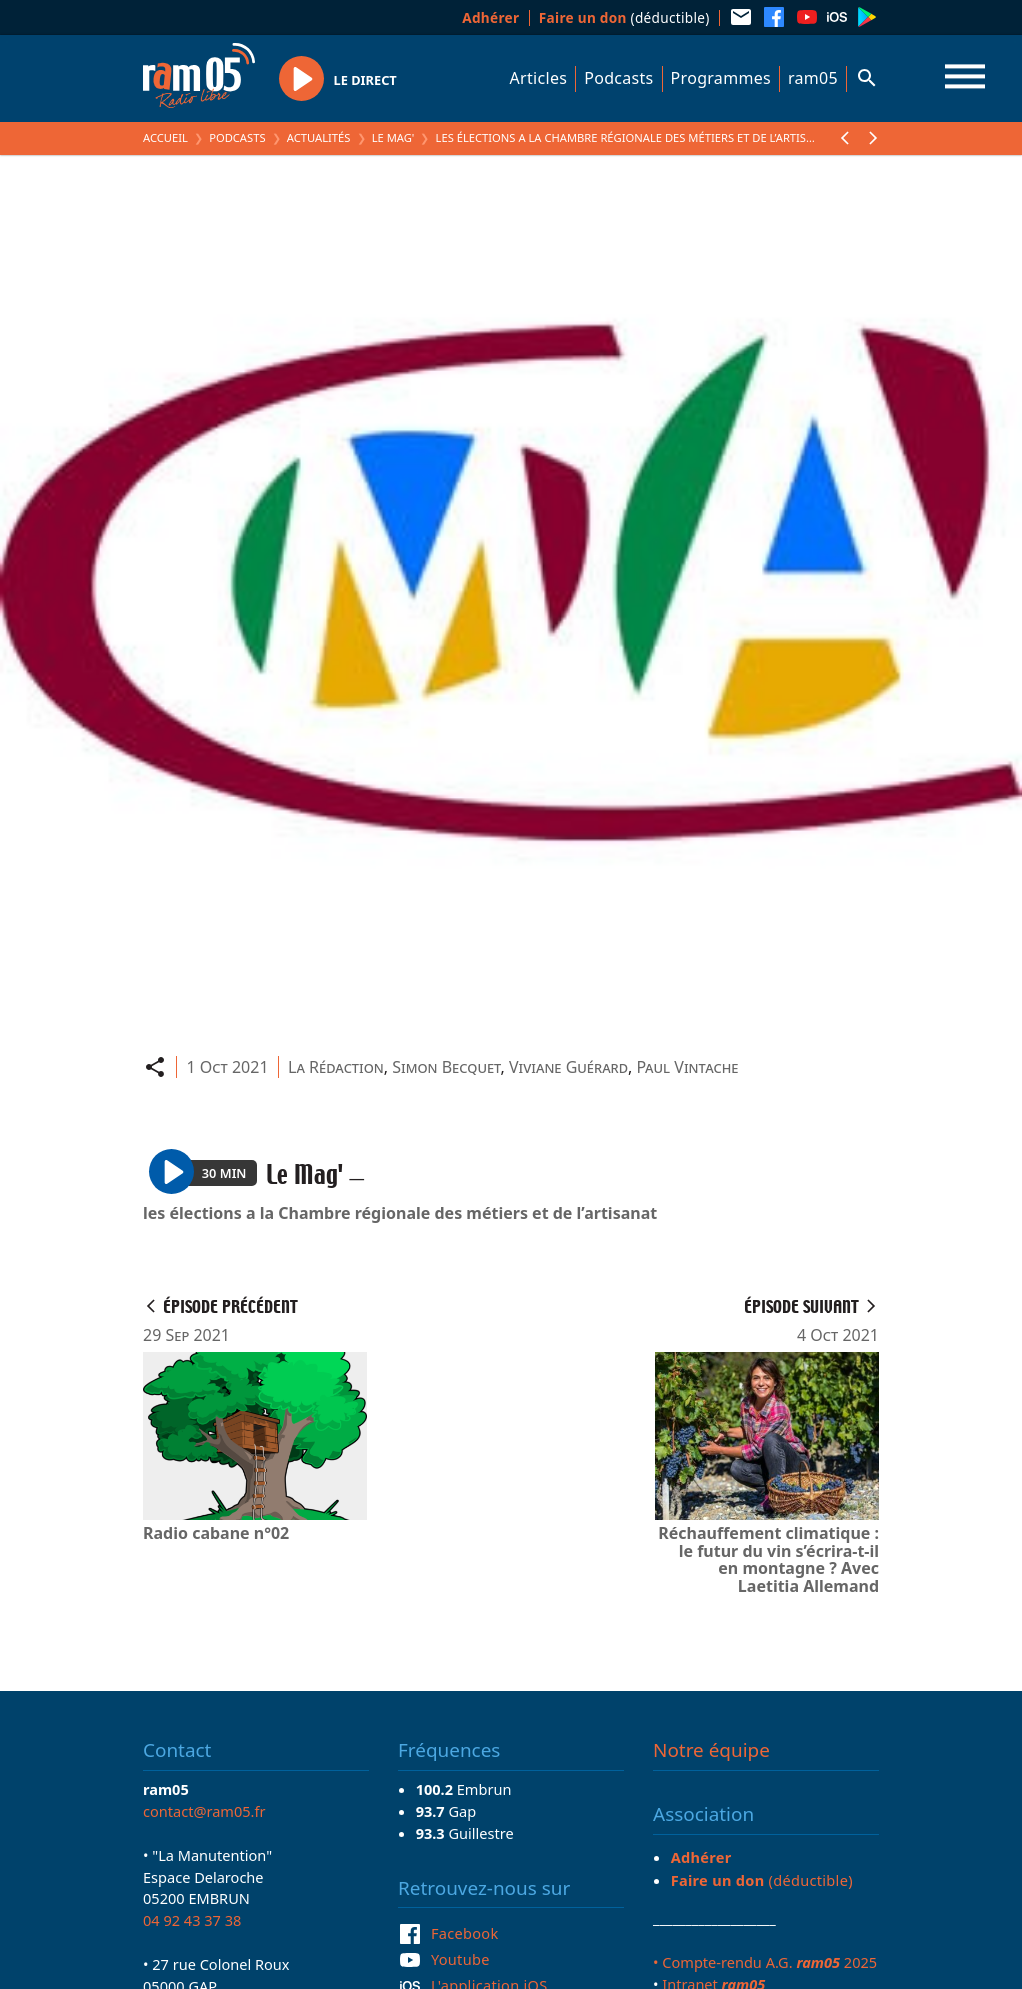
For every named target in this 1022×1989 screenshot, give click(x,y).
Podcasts (618, 78)
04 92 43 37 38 (192, 1920)
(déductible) (624, 17)
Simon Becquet (446, 1067)
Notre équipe (711, 1750)
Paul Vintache (687, 1067)
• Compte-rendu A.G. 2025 (765, 1962)
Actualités (319, 137)
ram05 (813, 78)
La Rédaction (336, 1067)
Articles (539, 78)
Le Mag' (393, 137)
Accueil (165, 137)
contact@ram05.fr (204, 1811)
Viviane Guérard (568, 1067)
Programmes (721, 78)
